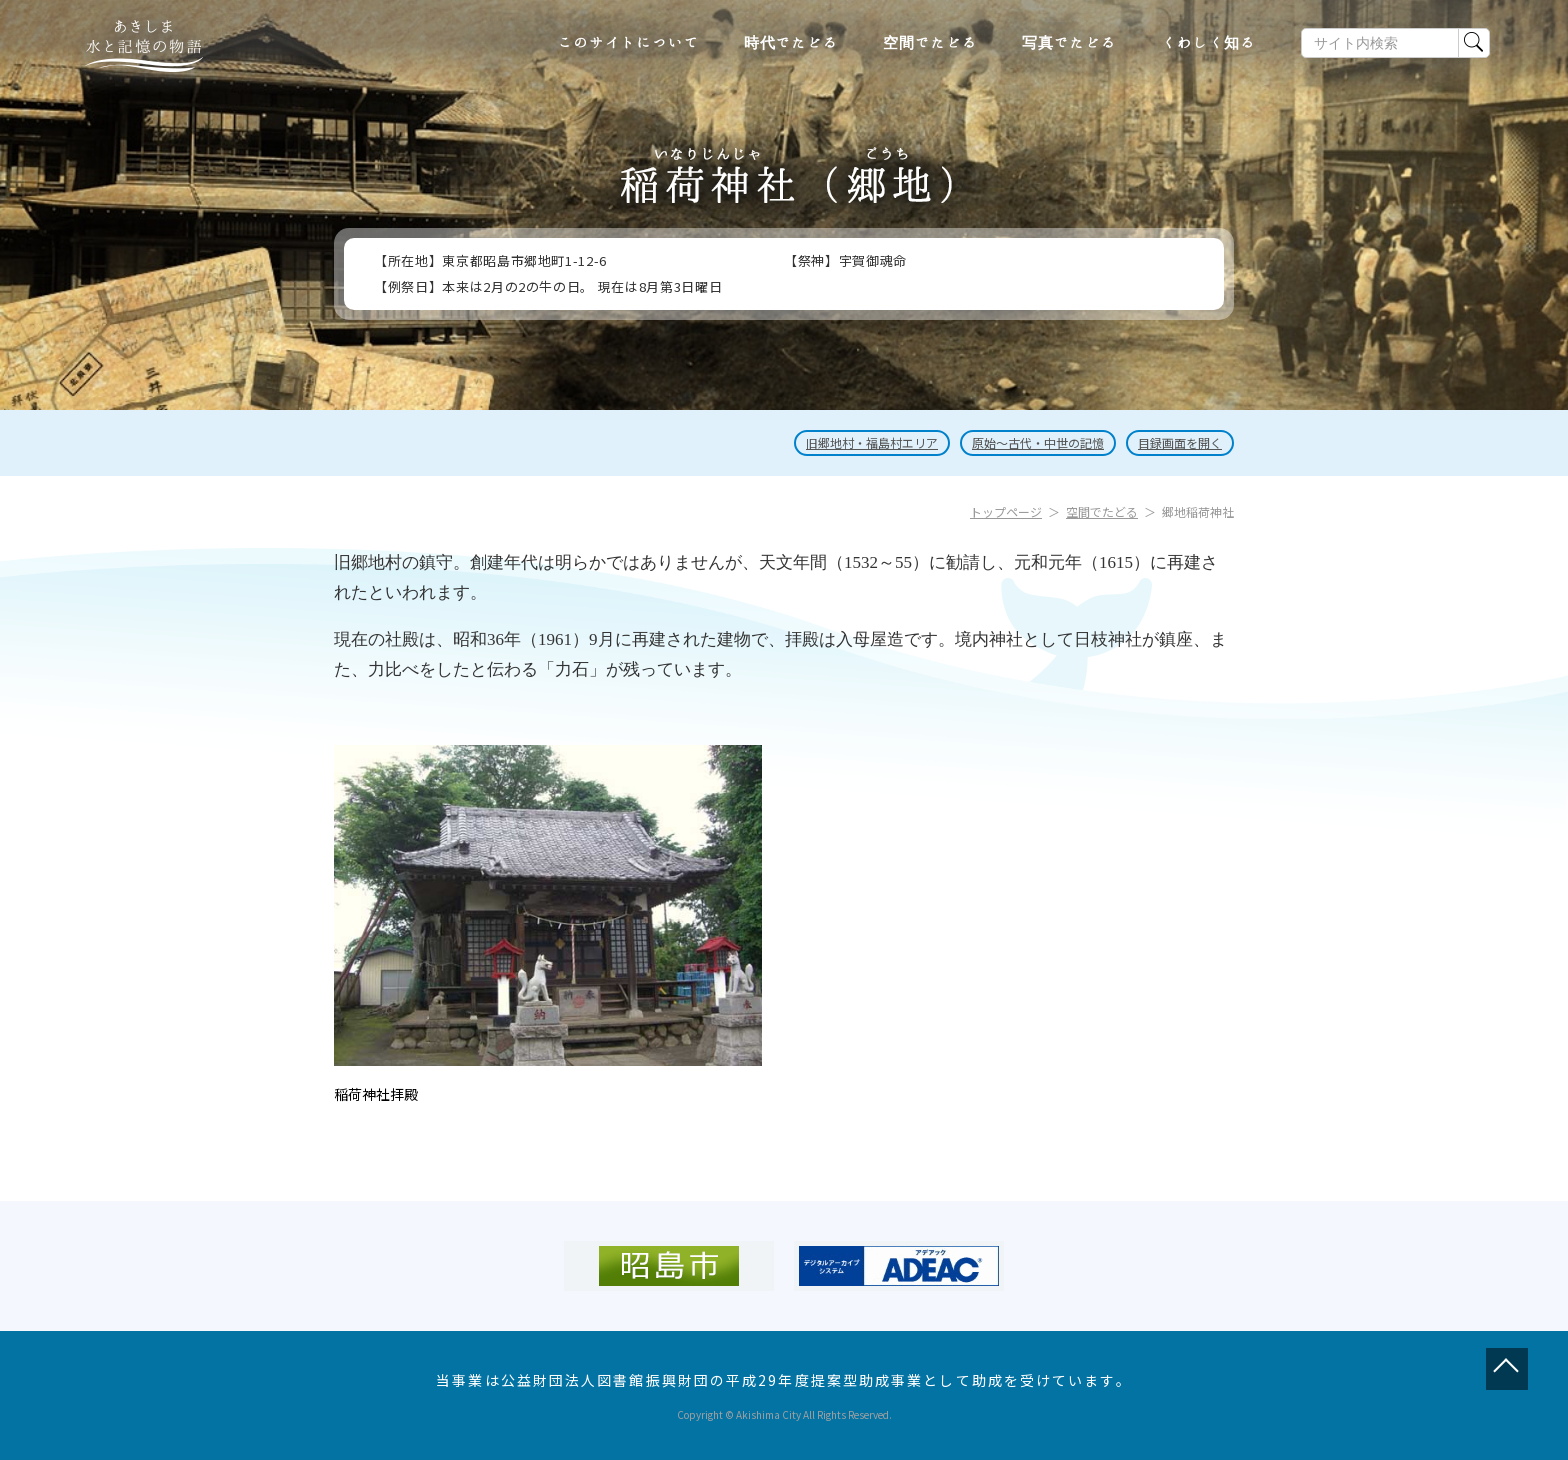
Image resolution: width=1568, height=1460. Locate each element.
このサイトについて (629, 43)
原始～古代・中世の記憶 (1038, 442)
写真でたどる (1069, 43)
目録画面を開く (1180, 442)
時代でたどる (791, 43)
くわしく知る (1208, 43)
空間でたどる (930, 43)
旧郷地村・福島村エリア (872, 442)
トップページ (1006, 511)
